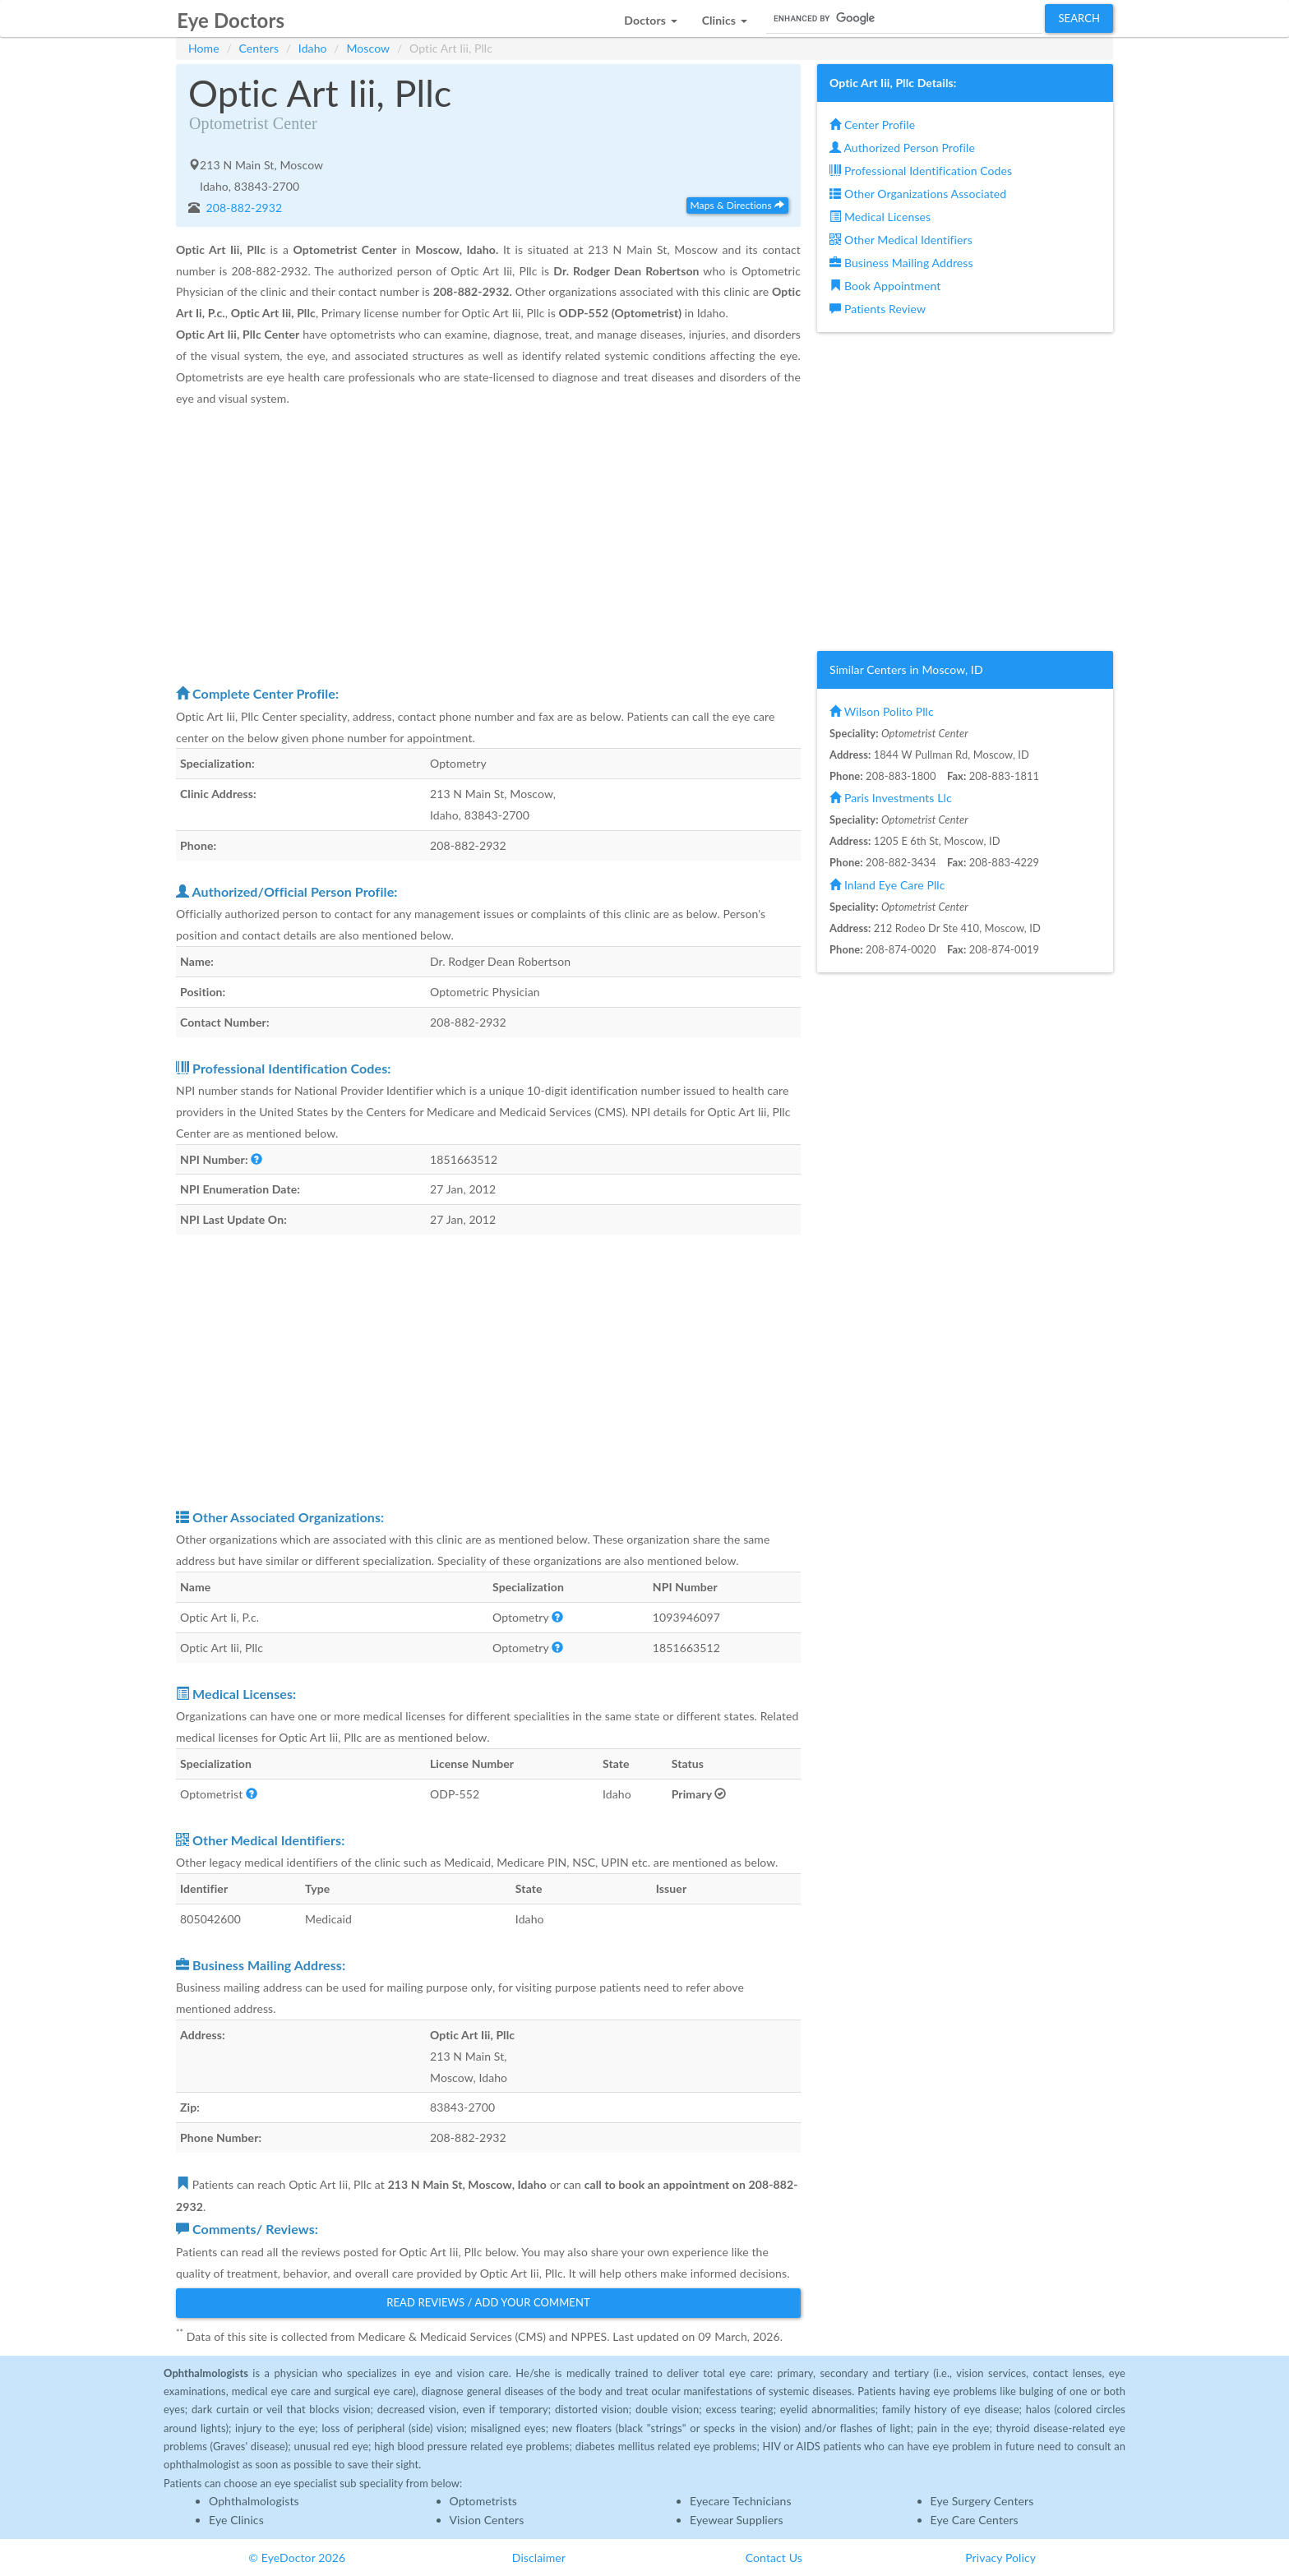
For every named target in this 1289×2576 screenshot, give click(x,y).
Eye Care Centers (975, 2520)
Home (203, 48)
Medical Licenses (880, 217)
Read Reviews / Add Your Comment (488, 2302)
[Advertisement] (488, 545)
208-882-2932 (243, 208)
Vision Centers (487, 2520)
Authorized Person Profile (902, 148)
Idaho (312, 48)
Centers (259, 48)
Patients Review (877, 309)
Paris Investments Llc (890, 798)
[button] (650, 16)
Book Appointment (884, 286)
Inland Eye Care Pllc (887, 885)
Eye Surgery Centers (982, 2501)
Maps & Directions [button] (737, 205)
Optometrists (483, 2501)
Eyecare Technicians (741, 2501)
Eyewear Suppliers (736, 2520)
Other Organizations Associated (917, 194)
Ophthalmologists (254, 2501)
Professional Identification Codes (920, 171)
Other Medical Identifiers (901, 240)
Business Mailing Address (901, 263)
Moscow (368, 48)
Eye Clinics (236, 2520)
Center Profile (872, 125)
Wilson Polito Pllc (881, 711)
